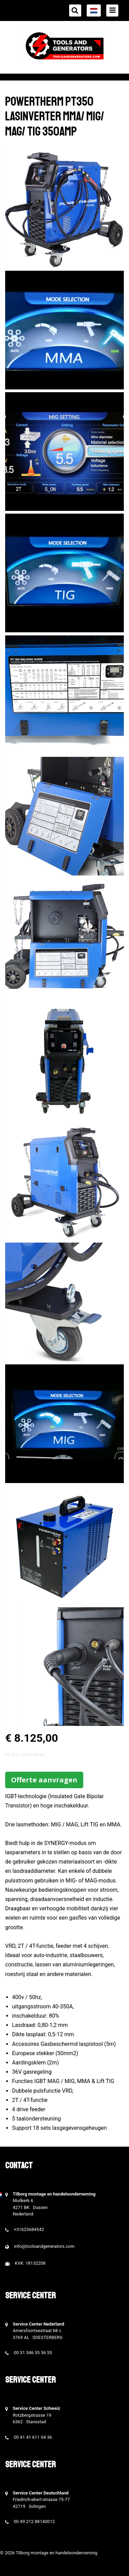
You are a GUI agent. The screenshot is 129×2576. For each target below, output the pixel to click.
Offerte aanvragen (44, 1779)
